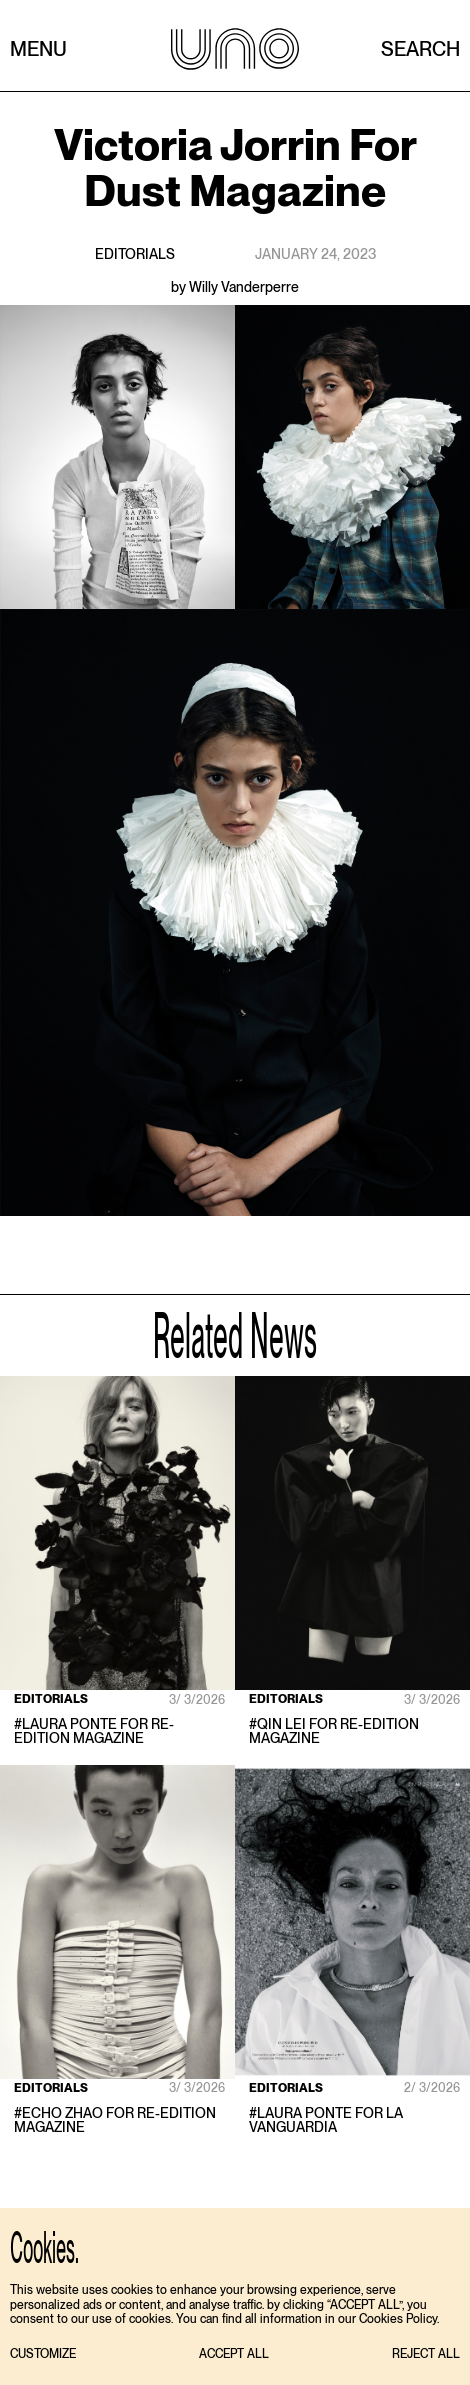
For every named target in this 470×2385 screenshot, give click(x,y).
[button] (43, 2354)
